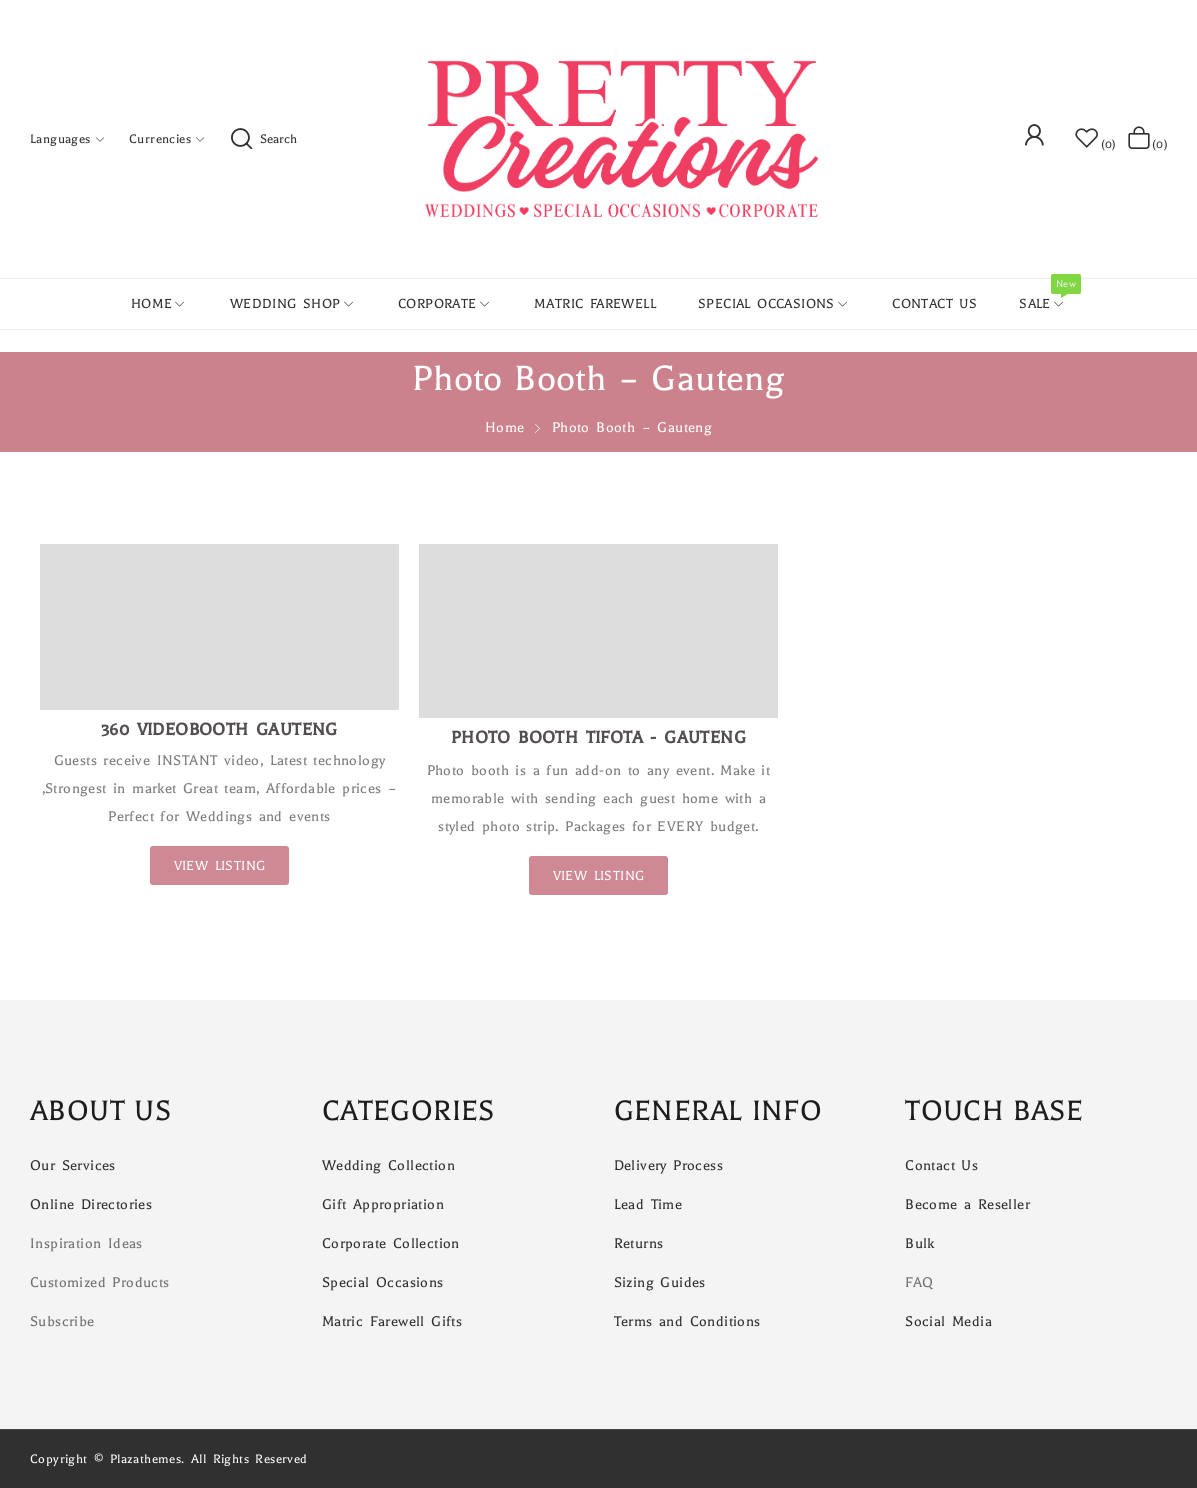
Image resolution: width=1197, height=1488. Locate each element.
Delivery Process (668, 1165)
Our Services (73, 1165)
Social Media (948, 1321)
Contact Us (941, 1165)
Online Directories (91, 1204)
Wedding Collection (388, 1165)
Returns (639, 1243)
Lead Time (648, 1204)
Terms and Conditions (687, 1321)
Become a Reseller (967, 1204)
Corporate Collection (391, 1243)
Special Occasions (383, 1282)
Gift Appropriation (383, 1204)
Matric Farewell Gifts (392, 1321)
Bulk (920, 1243)
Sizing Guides (660, 1282)
